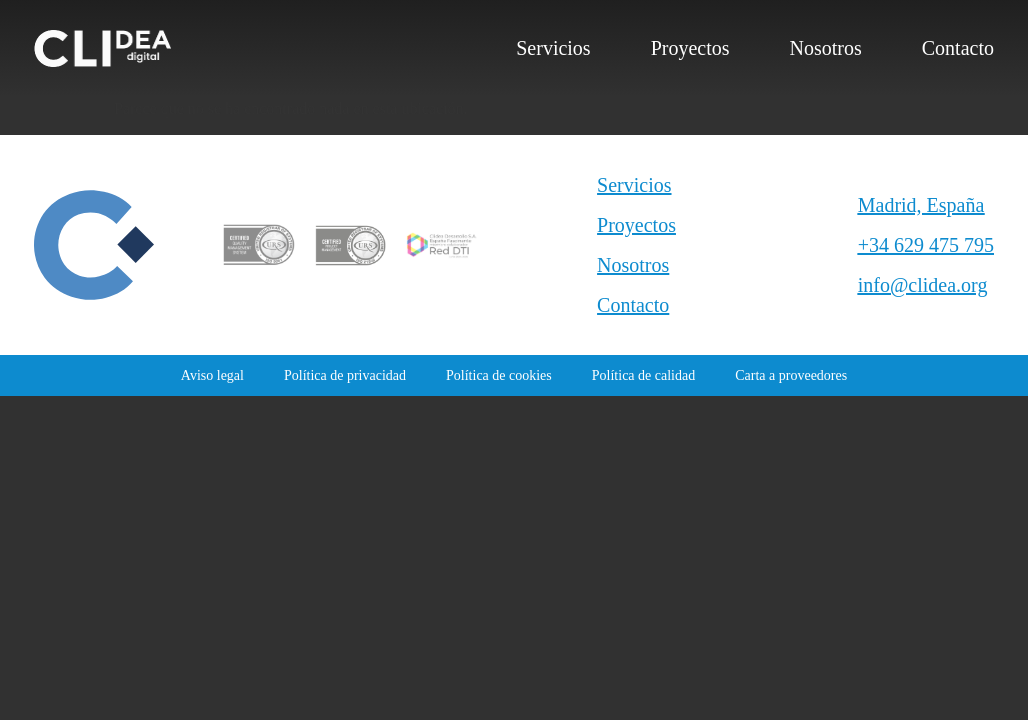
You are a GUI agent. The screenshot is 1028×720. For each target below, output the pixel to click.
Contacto (958, 48)
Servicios (553, 48)
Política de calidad (643, 375)
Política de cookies (499, 375)
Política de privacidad (345, 375)
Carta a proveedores (791, 375)
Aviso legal (212, 375)
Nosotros (826, 48)
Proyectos (690, 48)
